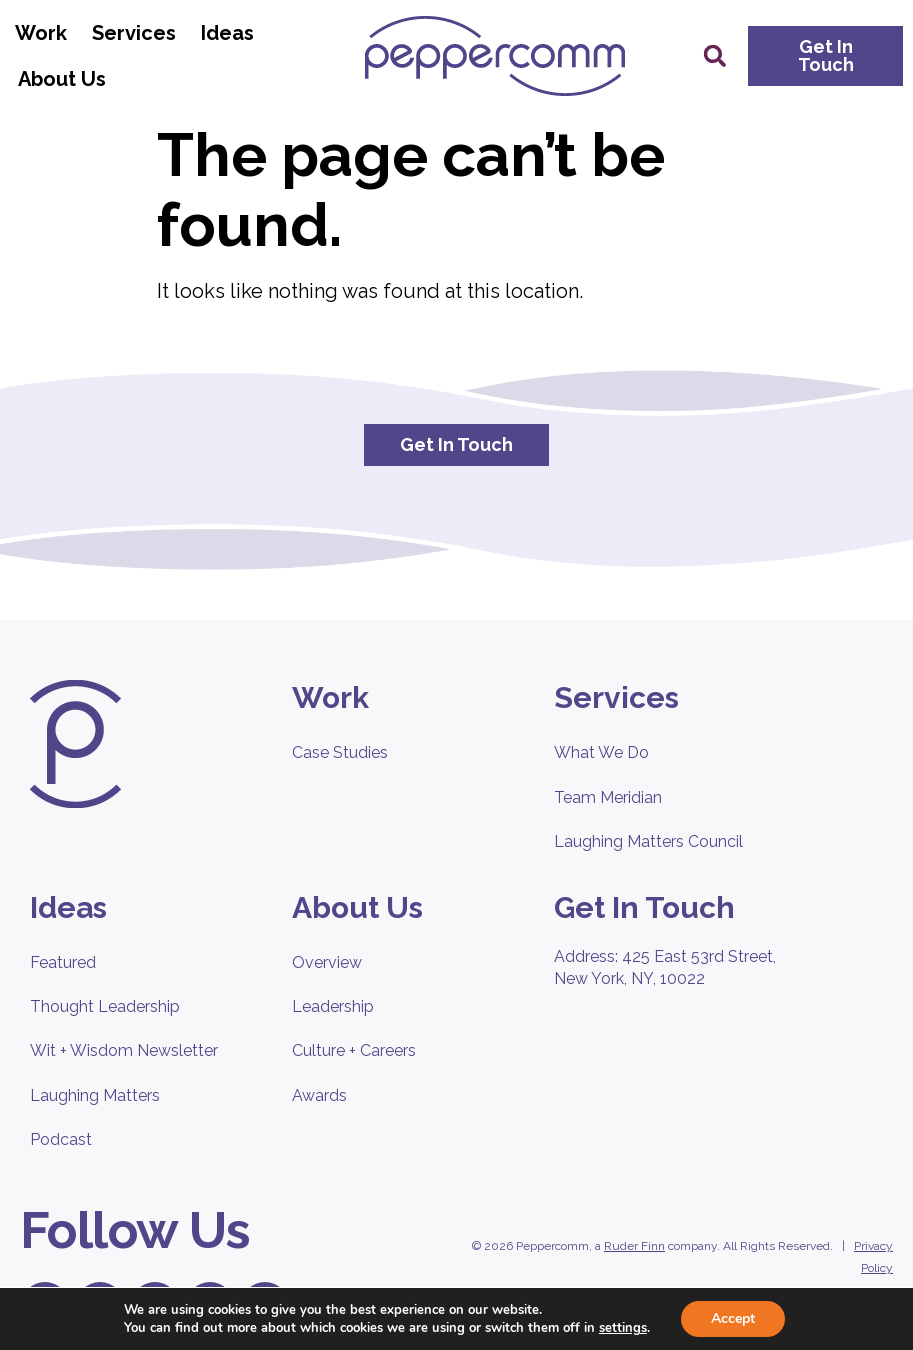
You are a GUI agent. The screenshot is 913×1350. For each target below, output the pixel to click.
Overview (327, 962)
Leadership (333, 1006)
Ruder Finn (634, 1246)
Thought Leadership (105, 1006)
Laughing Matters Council (648, 841)
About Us (67, 79)
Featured (63, 962)
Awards (319, 1095)
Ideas (232, 33)
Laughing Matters (95, 1095)
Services (139, 33)
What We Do (601, 752)
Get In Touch (644, 907)
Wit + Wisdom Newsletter (124, 1050)
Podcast (61, 1139)
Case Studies (340, 752)
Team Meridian (608, 797)
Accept (733, 1318)
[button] (715, 56)
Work (46, 33)
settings (623, 1328)
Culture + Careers (354, 1050)
